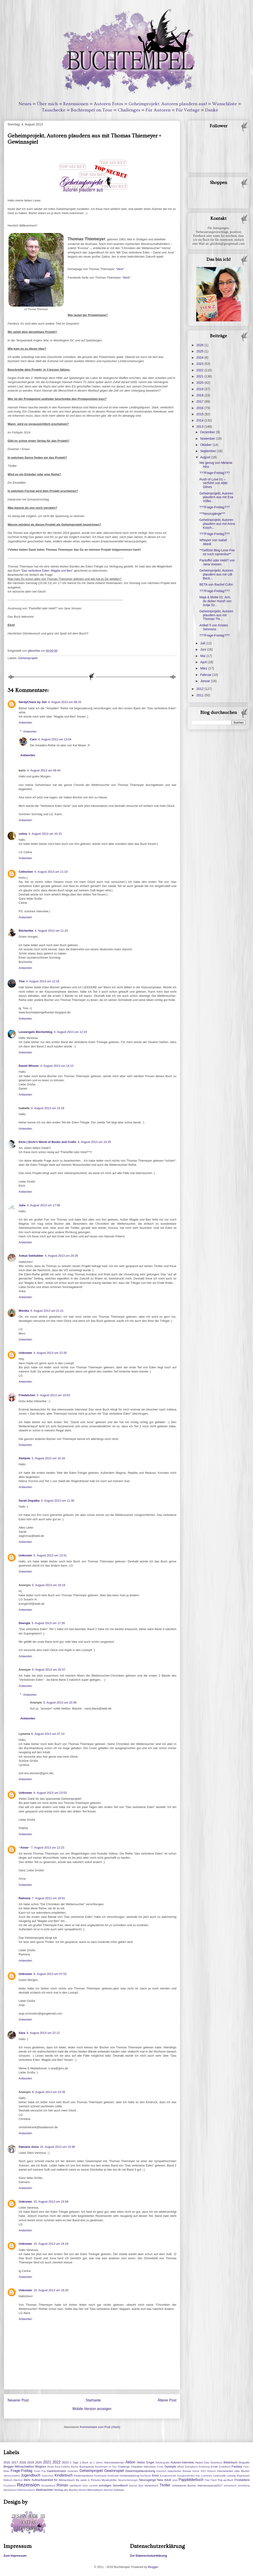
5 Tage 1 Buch (79, 2462)
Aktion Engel (145, 2462)
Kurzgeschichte (168, 2475)
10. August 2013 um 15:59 (51, 2201)
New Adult (164, 2480)
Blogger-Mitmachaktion (18, 2466)
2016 (200, 408)
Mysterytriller (109, 2479)
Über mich (47, 103)
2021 (200, 376)
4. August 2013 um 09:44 (43, 770)
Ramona (24, 1898)
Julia (22, 1205)
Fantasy (237, 2466)
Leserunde (219, 2475)
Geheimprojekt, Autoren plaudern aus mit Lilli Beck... (216, 574)
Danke (211, 110)
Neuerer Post (18, 2400)
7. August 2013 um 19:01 (48, 1898)
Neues (25, 103)
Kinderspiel (113, 2475)
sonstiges (105, 2485)
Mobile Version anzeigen (92, 2409)
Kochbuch (145, 2475)
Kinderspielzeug (129, 2475)
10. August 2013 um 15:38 (57, 2147)
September (208, 451)
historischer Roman (179, 2470)
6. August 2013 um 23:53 (50, 1792)
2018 (200, 395)
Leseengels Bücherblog (35, 1032)
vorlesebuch (230, 2485)
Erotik (214, 2466)
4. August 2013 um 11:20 (51, 930)
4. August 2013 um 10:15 (45, 833)
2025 (200, 351)
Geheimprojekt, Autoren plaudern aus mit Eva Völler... (216, 497)
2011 (200, 695)
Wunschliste (224, 103)
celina (23, 833)
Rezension (28, 2484)
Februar (206, 675)
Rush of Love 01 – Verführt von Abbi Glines (213, 483)
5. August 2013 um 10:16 (48, 1458)
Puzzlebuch (9, 2485)
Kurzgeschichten (186, 2475)
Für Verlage (188, 110)
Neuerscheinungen (128, 2480)
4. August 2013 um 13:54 (55, 739)
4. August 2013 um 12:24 (70, 1032)
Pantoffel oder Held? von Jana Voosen (217, 562)
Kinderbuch (64, 2475)
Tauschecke (53, 110)
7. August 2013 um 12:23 (47, 1847)
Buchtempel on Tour (91, 110)
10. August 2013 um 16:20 (51, 2290)
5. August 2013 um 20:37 (48, 1669)
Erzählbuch (225, 2467)
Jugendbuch (30, 2475)
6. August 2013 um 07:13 (48, 1734)
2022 (200, 370)
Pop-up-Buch (225, 2479)
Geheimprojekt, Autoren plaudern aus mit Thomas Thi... (216, 615)
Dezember (208, 432)
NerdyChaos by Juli (32, 702)
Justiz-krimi (48, 2475)
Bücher (74, 2467)
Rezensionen (75, 103)
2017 (200, 401)
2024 (200, 357)
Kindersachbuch (83, 2475)
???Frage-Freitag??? (214, 473)
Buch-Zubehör (62, 2467)
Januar (205, 681)
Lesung (231, 2475)
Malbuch (7, 2480)
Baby (207, 2462)
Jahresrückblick (11, 2475)
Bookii (50, 2467)
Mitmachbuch (67, 2479)
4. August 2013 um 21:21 (47, 1310)
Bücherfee (26, 930)
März (204, 668)
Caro (33, 739)
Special (133, 2485)
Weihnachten (44, 2490)
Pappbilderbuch (191, 2480)
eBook (180, 2467)
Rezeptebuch (48, 2485)
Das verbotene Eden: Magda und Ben (47, 570)
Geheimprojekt (28, 658)
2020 (200, 382)
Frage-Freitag (21, 2471)
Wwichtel (108, 2490)
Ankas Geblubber (31, 1255)
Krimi (155, 2475)
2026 (200, 345)
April (203, 662)
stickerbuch (151, 2485)
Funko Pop (40, 2471)
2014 (200, 420)
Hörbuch (211, 2471)
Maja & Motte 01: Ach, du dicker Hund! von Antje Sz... (215, 601)
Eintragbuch (191, 2467)
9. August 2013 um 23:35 (48, 2092)
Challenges (129, 110)
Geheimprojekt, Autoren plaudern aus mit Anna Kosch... (217, 523)
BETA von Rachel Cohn (216, 584)
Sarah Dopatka (29, 1500)
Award (199, 2462)
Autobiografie (162, 2462)
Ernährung (204, 2467)
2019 (200, 389)
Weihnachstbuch (26, 2490)
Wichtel (82, 2490)
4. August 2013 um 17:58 (43, 1205)
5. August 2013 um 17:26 (48, 1623)
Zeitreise (119, 2489)
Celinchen (26, 871)
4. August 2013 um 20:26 (61, 1255)
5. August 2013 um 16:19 (48, 1585)
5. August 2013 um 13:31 (50, 1555)
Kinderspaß (100, 2475)
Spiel (140, 2485)
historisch (161, 2471)
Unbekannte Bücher (184, 2485)
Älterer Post (167, 2400)
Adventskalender (114, 2462)
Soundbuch (120, 2485)
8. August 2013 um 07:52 (50, 1974)
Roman (62, 2485)
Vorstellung (244, 2485)
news (175, 2480)
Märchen (18, 2480)
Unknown (25, 1353)
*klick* (120, 269)
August (205, 457)
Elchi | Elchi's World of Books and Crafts (47, 1142)
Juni (203, 649)
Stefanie (24, 1458)
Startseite (93, 2400)
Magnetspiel (243, 2475)
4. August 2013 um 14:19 (47, 1108)
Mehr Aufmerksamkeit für (41, 2480)
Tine (22, 981)
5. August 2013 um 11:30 (57, 1500)
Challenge (124, 2466)
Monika (24, 1310)
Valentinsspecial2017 (210, 2485)
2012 (200, 689)
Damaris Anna (29, 2147)
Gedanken (72, 2471)
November (208, 438)
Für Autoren (158, 110)
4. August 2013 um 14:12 (57, 1065)
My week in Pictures (88, 2479)
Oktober (206, 445)
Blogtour (40, 2466)
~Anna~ (24, 1847)
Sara (22, 2033)
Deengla (24, 1623)
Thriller (164, 2485)
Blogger (153, 2567)
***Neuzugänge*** (212, 513)
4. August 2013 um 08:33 (64, 702)
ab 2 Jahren (96, 2462)
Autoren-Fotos (108, 103)
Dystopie (170, 2466)
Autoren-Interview (182, 2462)
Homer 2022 (199, 2471)
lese (198, 2475)
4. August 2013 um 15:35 (94, 1142)
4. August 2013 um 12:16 (43, 981)
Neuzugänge (147, 2480)
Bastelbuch (216, 2462)
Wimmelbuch (95, 2489)
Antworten (25, 722)
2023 (200, 364)
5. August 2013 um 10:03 (53, 1395)
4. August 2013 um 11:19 (51, 871)
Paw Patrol (211, 2480)
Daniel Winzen (29, 1065)
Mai (203, 656)
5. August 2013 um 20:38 (60, 1702)
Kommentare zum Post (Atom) (100, 2427)
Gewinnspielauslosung (140, 2471)
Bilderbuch (231, 2462)
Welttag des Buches (66, 2489)
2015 (200, 414)
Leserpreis (206, 2475)
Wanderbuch (10, 2490)
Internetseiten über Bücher (233, 2470)
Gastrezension (56, 2471)
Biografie (244, 2462)
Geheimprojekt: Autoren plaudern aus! (168, 103)
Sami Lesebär (90, 2485)
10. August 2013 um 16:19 (51, 2243)
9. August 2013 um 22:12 (43, 2033)
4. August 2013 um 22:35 (50, 1353)
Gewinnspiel (114, 2471)
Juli (203, 643)
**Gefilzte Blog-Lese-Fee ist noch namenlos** (217, 552)
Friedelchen (27, 1395)
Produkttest (242, 2480)
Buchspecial (86, 2466)
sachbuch (75, 2485)
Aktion (130, 2462)
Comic (160, 2467)
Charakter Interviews (143, 2466)
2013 (200, 426)
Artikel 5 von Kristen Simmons (213, 627)
